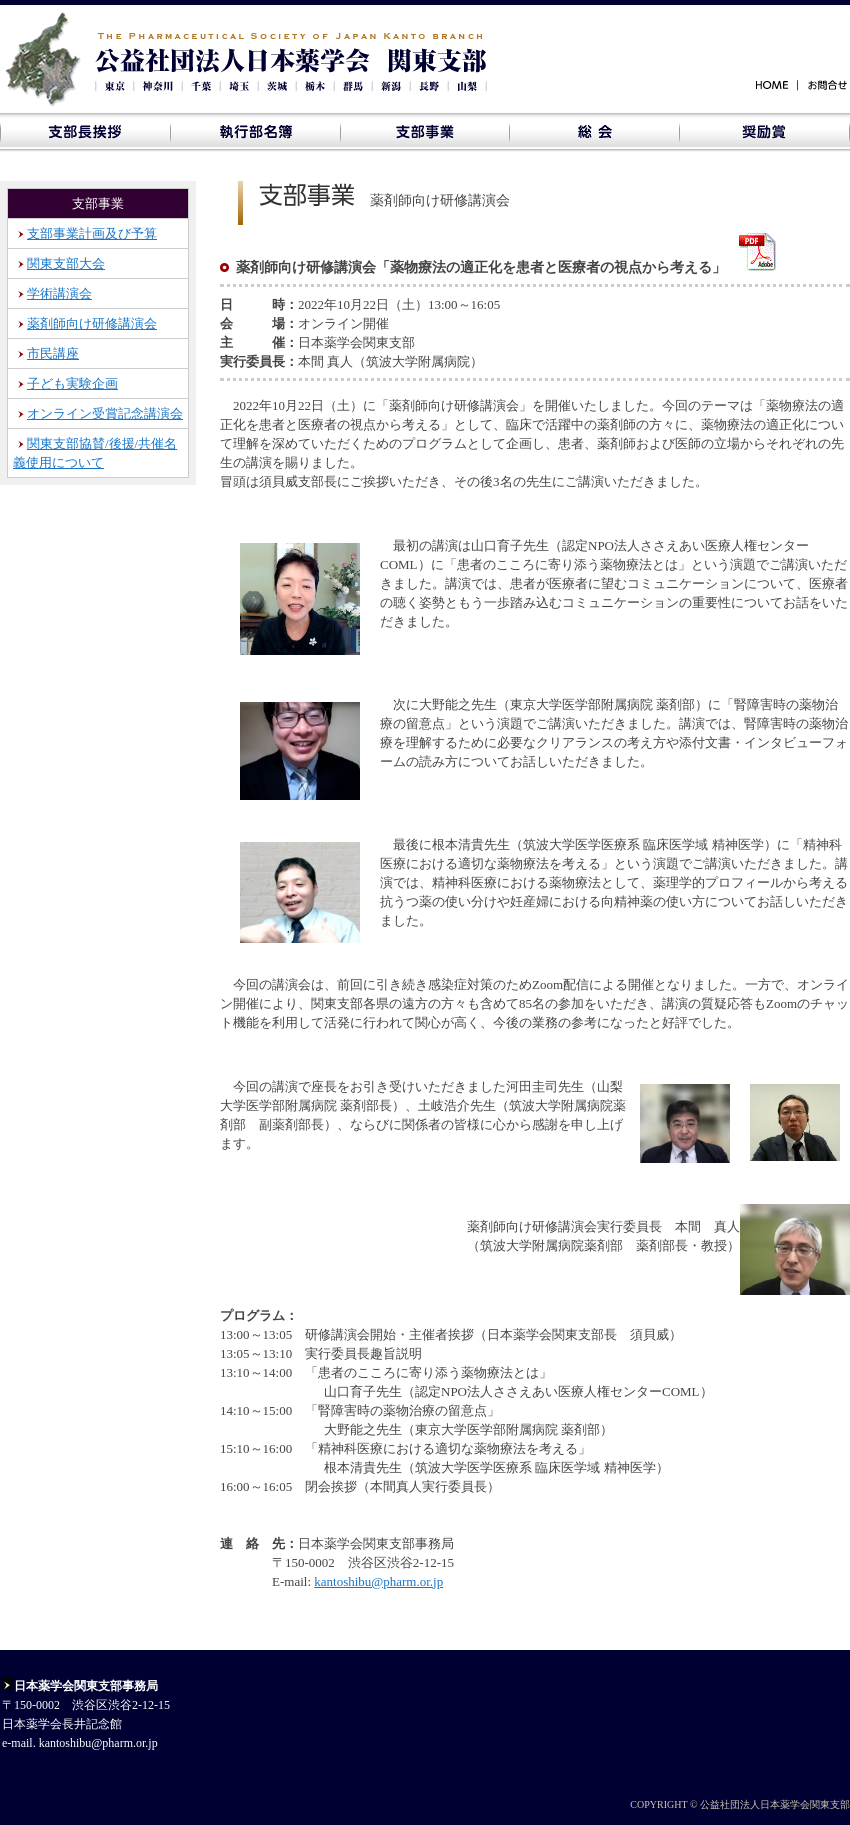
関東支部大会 (66, 263)
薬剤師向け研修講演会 (92, 323)
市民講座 (53, 353)
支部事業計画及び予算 (92, 233)
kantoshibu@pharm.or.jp (378, 1581)
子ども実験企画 (72, 383)
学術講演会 (59, 293)
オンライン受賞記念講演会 (105, 413)
